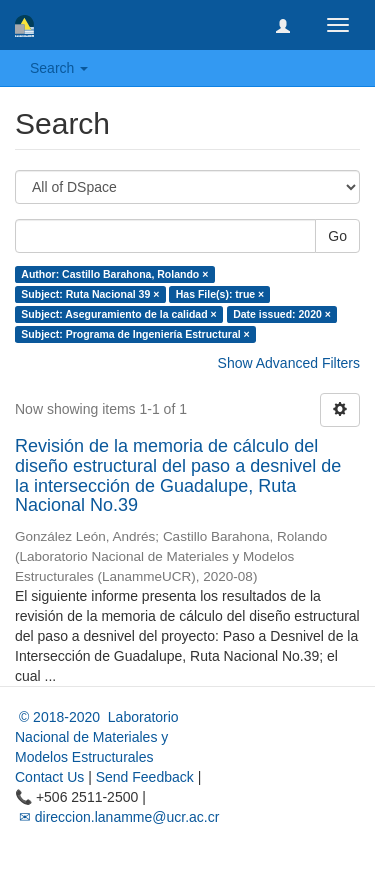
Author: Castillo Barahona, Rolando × (114, 274)
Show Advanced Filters (289, 363)
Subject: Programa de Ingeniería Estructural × (135, 334)
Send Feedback (145, 777)
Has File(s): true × (220, 294)
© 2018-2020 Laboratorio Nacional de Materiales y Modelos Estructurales (97, 737)
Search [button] (59, 68)
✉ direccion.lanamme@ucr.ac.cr (117, 817)
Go (337, 236)
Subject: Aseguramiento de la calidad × (118, 314)
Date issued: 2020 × (282, 314)
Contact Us (49, 777)
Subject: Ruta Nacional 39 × (90, 294)
